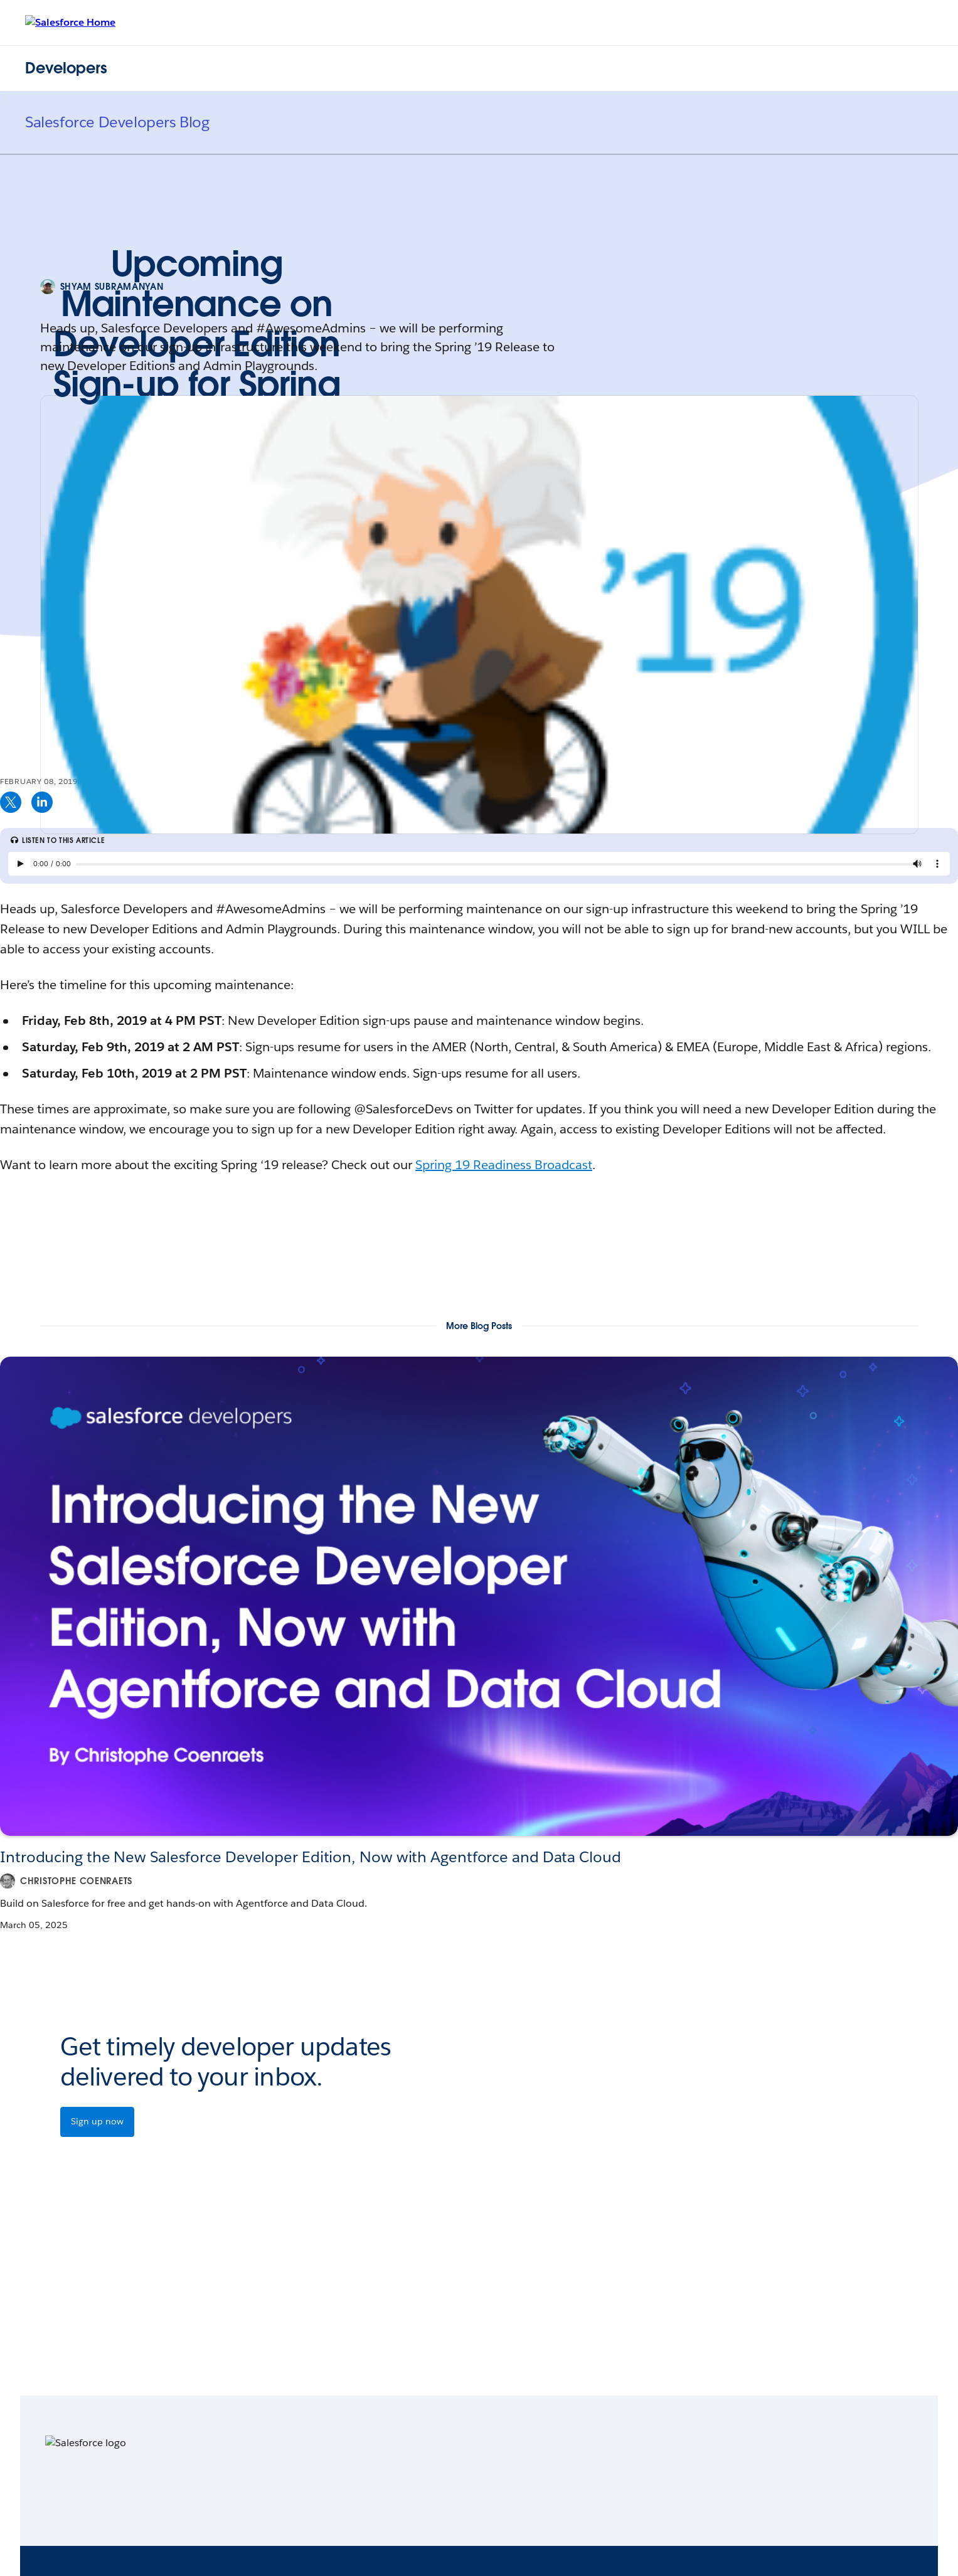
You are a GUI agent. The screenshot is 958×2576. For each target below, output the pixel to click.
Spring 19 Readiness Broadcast (503, 1165)
